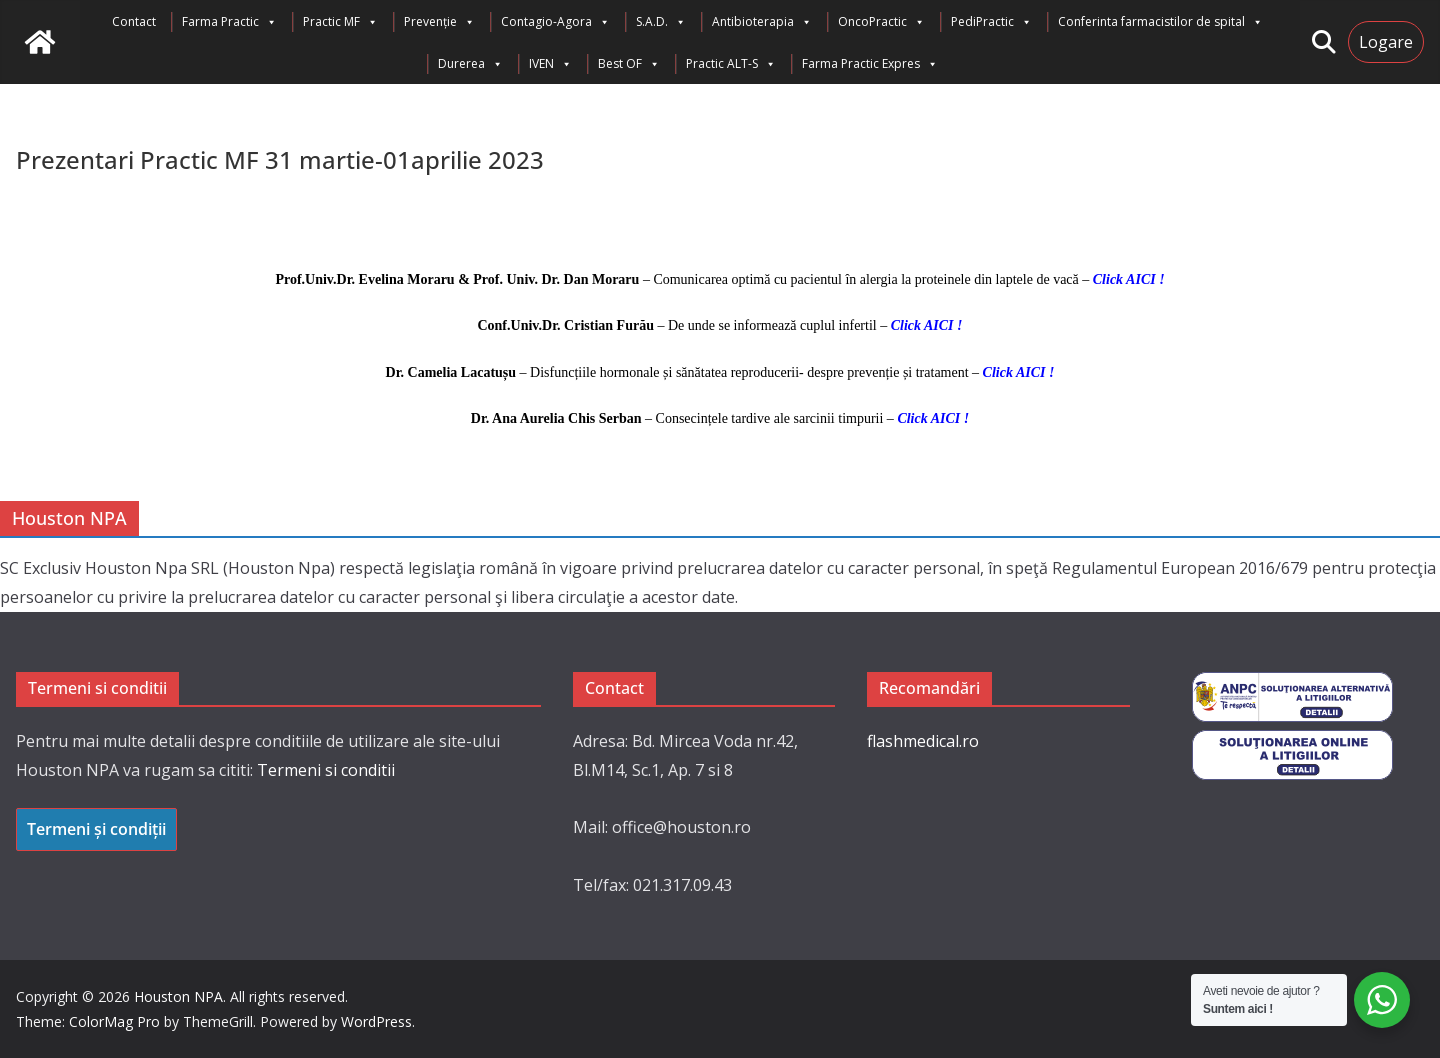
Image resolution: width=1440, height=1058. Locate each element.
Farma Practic (229, 22)
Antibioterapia (762, 22)
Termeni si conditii (326, 770)
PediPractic (991, 22)
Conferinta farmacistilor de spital (1160, 22)
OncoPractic (881, 22)
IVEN (550, 64)
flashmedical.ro (923, 741)
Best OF (629, 64)
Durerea (470, 64)
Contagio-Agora (555, 22)
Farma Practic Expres (870, 64)
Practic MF (340, 22)
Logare (1386, 42)
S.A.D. (661, 22)
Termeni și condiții (96, 829)
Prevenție (439, 22)
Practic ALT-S (731, 64)
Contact (134, 21)
